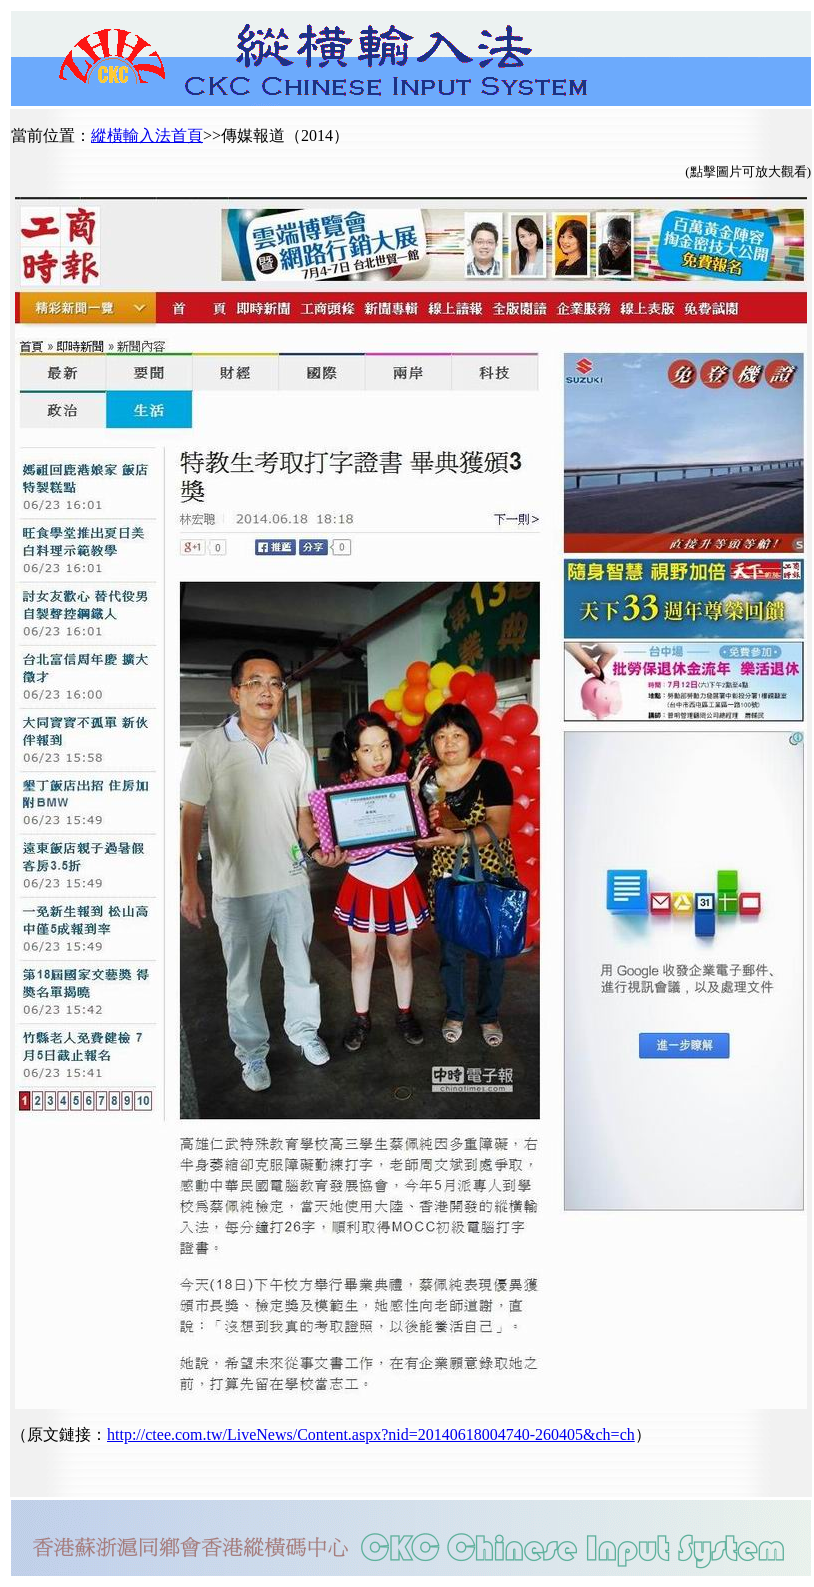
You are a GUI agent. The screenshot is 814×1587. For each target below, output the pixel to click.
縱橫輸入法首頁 (147, 135)
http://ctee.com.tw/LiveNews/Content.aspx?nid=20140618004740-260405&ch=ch (371, 1434)
